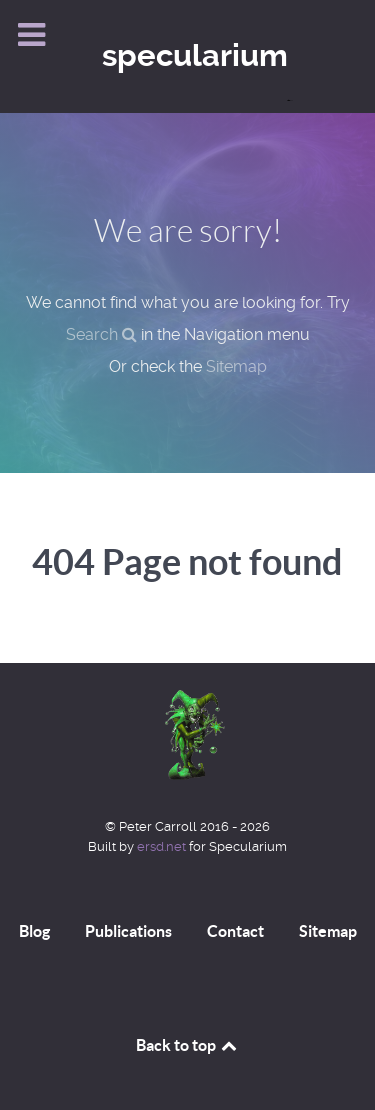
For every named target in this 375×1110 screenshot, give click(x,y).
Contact (235, 931)
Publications (128, 931)
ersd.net (161, 846)
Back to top (188, 1045)
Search (101, 334)
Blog (34, 931)
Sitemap (236, 366)
